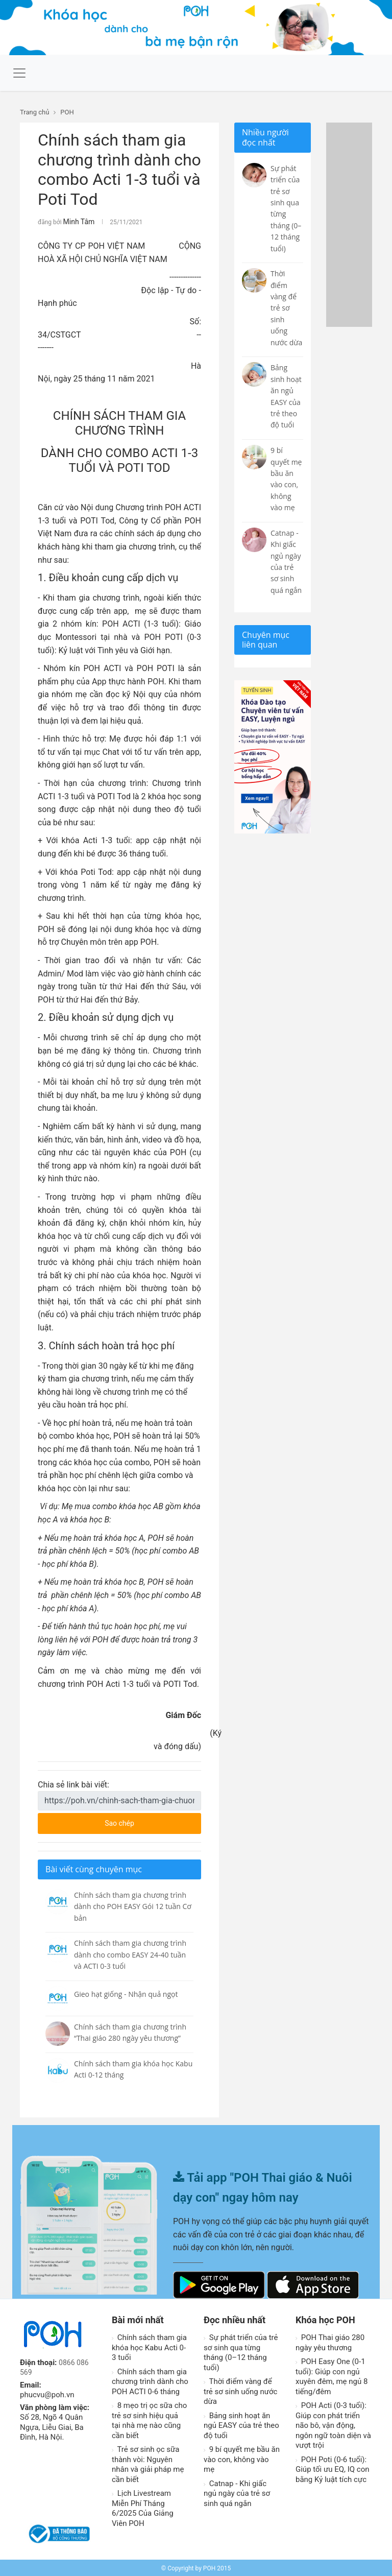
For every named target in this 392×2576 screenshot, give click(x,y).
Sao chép (141, 1818)
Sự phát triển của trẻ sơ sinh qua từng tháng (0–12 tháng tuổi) (241, 2351)
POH (67, 112)
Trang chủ (34, 112)
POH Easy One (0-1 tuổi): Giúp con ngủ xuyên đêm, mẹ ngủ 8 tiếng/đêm (332, 2375)
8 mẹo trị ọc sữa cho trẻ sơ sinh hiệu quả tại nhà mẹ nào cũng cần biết (149, 2419)
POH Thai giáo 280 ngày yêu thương (330, 2341)
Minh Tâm (76, 221)
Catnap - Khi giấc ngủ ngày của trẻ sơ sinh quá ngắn (237, 2492)
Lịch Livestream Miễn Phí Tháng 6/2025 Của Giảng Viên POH (143, 2506)
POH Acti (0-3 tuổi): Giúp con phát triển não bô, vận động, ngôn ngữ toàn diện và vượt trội (333, 2423)
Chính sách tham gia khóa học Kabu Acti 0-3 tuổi (149, 2345)
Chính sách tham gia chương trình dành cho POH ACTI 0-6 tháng (150, 2380)
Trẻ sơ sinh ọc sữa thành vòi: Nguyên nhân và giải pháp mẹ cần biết (148, 2463)
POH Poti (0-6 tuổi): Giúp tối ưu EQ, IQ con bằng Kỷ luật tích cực (333, 2468)
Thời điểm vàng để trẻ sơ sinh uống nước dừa (240, 2389)
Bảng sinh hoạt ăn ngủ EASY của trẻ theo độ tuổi (241, 2424)
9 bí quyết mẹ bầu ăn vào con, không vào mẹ (242, 2457)
